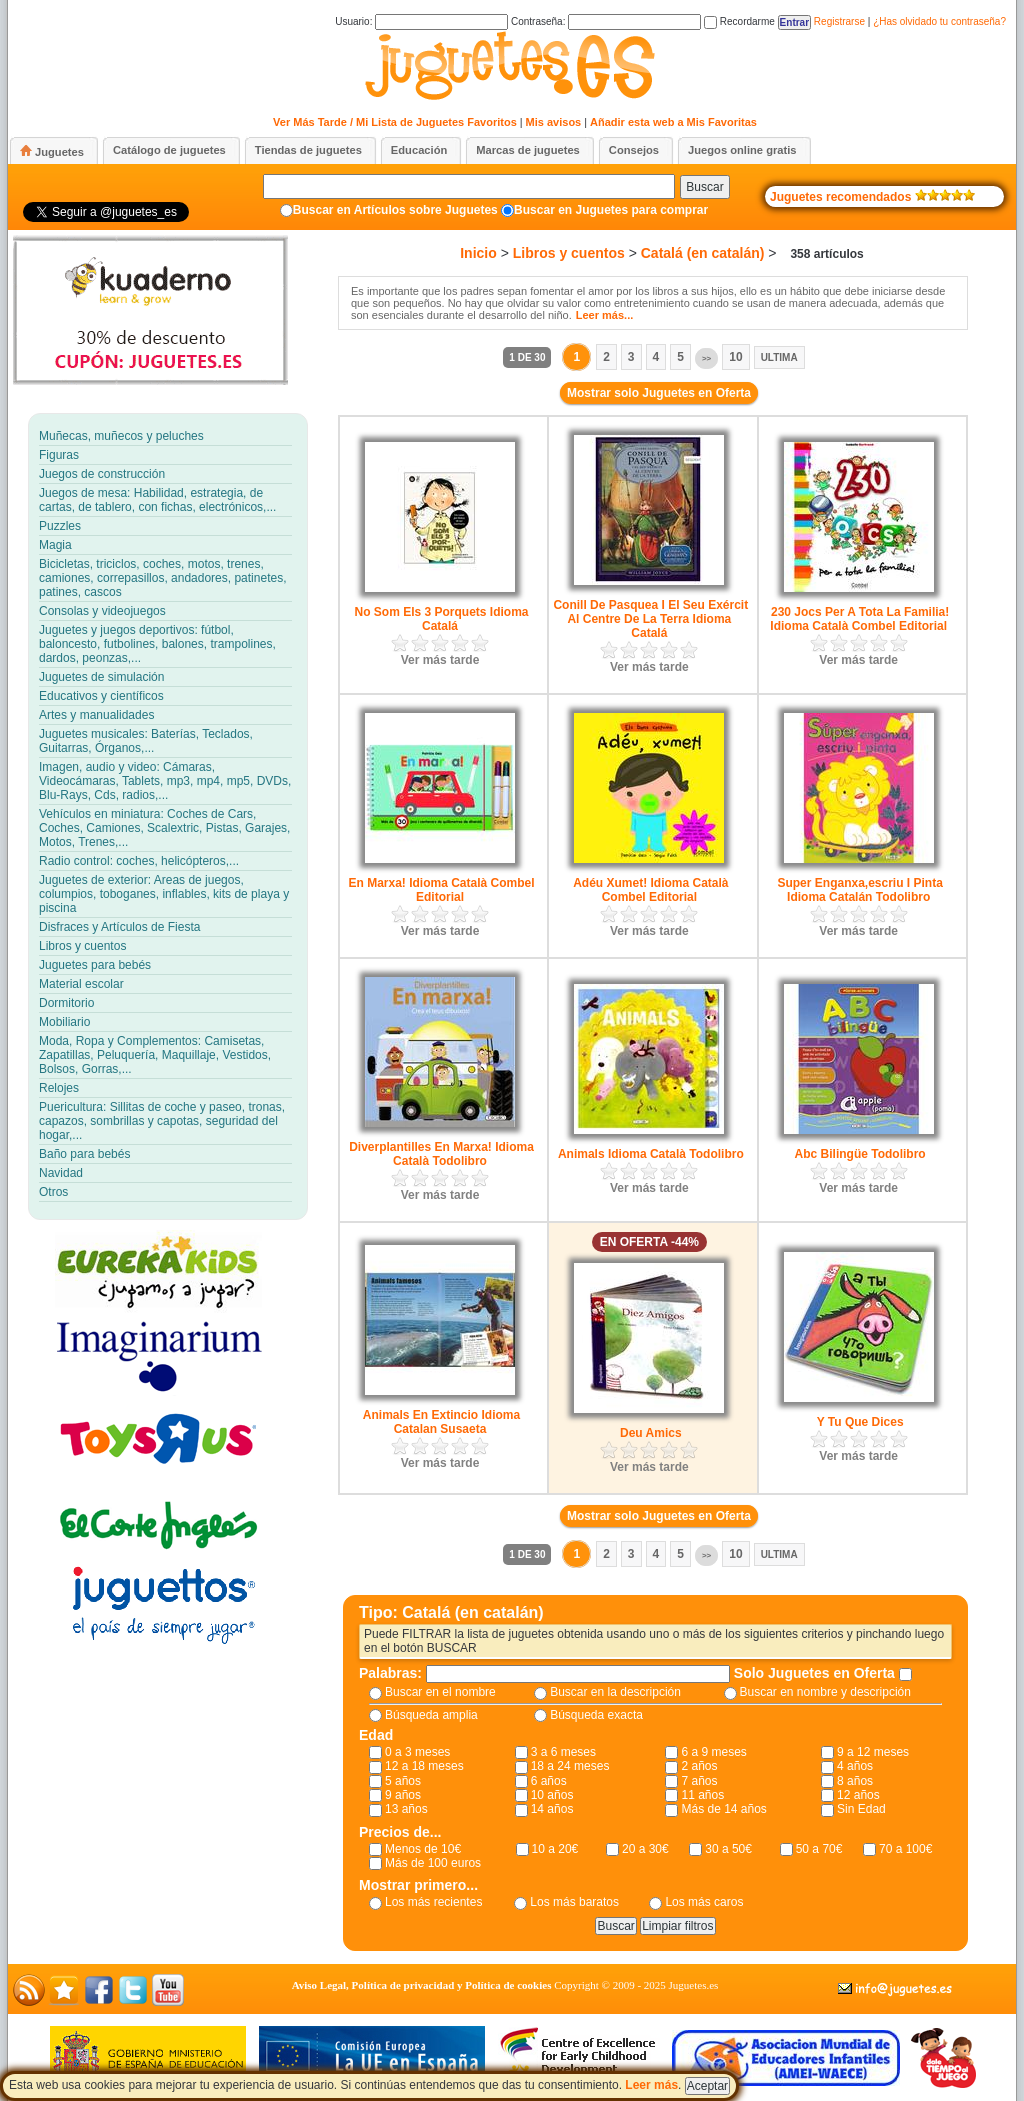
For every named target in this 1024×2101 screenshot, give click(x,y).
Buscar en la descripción (615, 1692)
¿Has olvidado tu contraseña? (939, 21)
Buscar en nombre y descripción (825, 1692)
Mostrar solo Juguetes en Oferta (659, 393)
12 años (858, 1795)
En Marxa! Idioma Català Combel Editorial (441, 890)
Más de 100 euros (433, 1863)
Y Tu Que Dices (860, 1422)
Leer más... (604, 315)
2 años (699, 1766)
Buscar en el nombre (440, 1692)
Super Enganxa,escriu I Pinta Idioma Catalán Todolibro (859, 890)
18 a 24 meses (570, 1766)
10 (735, 357)
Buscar (704, 187)
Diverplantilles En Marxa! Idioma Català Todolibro (441, 1154)
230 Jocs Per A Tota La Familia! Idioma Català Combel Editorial (859, 619)
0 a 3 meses (417, 1752)
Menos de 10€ (423, 1849)
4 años (855, 1766)
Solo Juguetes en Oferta (816, 1673)
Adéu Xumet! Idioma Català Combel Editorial (650, 890)
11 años (702, 1795)
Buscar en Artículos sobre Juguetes (395, 210)
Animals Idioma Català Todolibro (651, 1154)
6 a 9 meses (713, 1752)
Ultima (779, 357)
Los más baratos (574, 1902)
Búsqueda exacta (596, 1715)
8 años (855, 1781)
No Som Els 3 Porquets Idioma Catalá (441, 619)
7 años (699, 1781)
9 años (403, 1795)
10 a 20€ (555, 1849)
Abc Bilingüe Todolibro (860, 1154)
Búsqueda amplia (431, 1715)
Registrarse (839, 21)
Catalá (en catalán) (703, 253)
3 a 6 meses (563, 1752)
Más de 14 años (723, 1809)
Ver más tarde (440, 660)
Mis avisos (554, 122)
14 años (552, 1809)
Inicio (478, 253)
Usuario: (421, 21)
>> (706, 358)
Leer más (651, 2085)
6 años (549, 1781)
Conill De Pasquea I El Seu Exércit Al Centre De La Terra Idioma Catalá (650, 619)
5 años (403, 1781)
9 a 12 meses (873, 1752)
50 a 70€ (819, 1849)
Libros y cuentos (569, 253)
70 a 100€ (905, 1849)
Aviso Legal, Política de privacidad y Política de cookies (422, 1985)
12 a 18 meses (424, 1766)
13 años (406, 1809)
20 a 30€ (645, 1849)
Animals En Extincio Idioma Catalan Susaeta (441, 1422)
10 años (552, 1795)
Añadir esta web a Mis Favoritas (673, 122)
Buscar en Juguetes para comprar (611, 210)
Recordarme (739, 21)
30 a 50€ (728, 1849)
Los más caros (704, 1902)
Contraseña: (606, 21)
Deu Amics (651, 1433)
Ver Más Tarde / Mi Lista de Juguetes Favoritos (395, 122)
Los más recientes (433, 1902)
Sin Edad (861, 1809)
